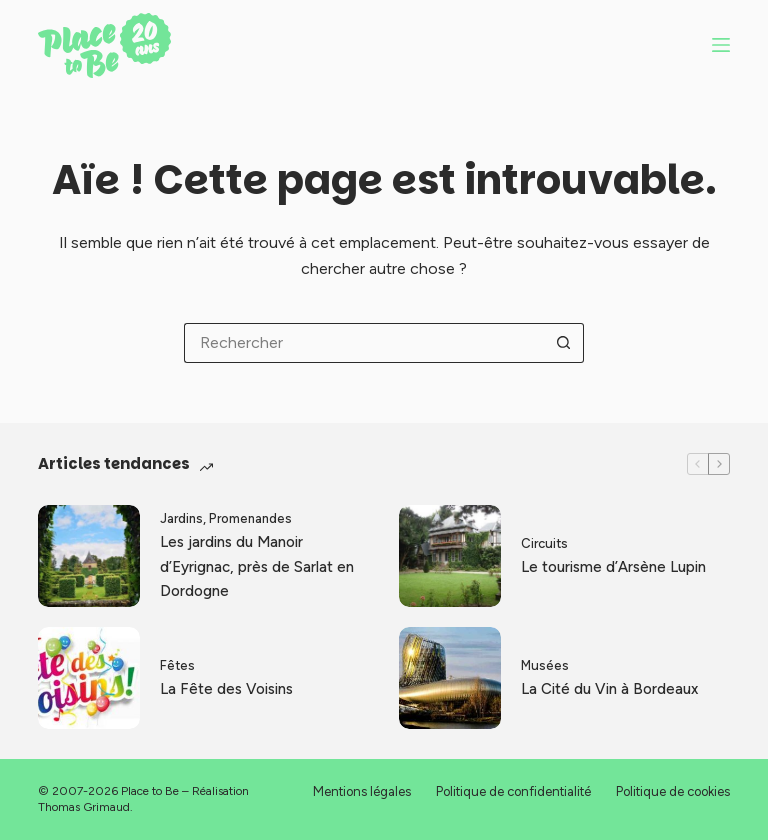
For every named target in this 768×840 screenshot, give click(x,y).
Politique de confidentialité (513, 791)
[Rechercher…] (364, 343)
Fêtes (177, 665)
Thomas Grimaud (84, 807)
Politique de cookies (673, 791)
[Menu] (721, 45)
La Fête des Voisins (226, 689)
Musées (545, 665)
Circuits (544, 543)
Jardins (181, 518)
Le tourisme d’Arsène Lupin (613, 567)
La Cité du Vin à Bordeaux (609, 689)
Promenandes (250, 518)
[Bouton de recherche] (564, 343)
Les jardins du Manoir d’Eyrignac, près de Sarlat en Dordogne (257, 567)
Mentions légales (362, 791)
